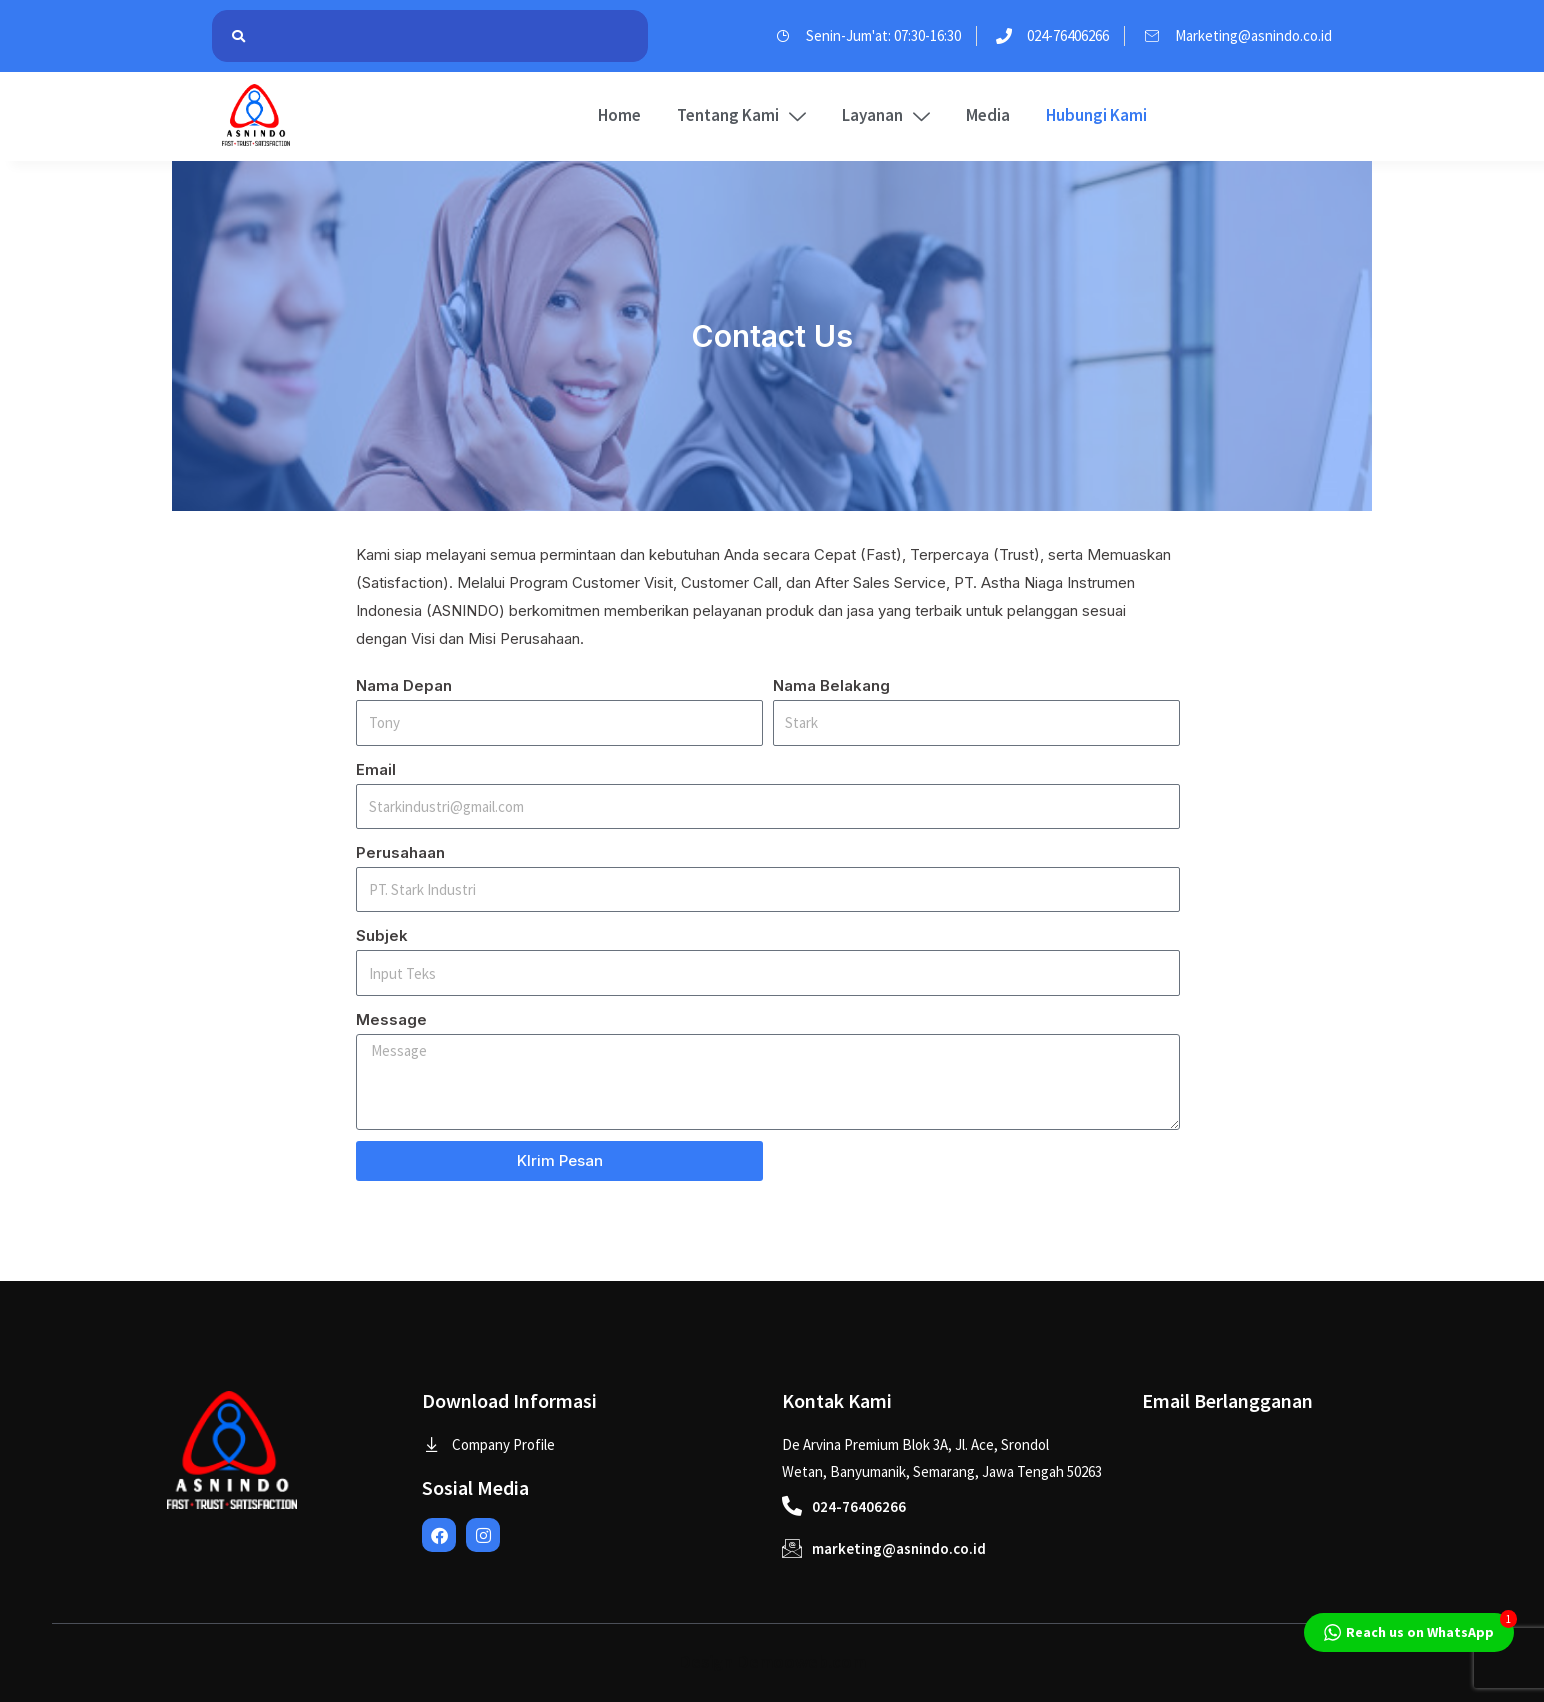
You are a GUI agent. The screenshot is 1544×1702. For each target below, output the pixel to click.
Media (988, 115)
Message (391, 1019)
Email (376, 769)
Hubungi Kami (1096, 115)
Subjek (382, 935)
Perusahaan (400, 852)
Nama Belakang (831, 685)
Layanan (886, 115)
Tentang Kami (741, 115)
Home (619, 115)
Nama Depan (404, 685)
